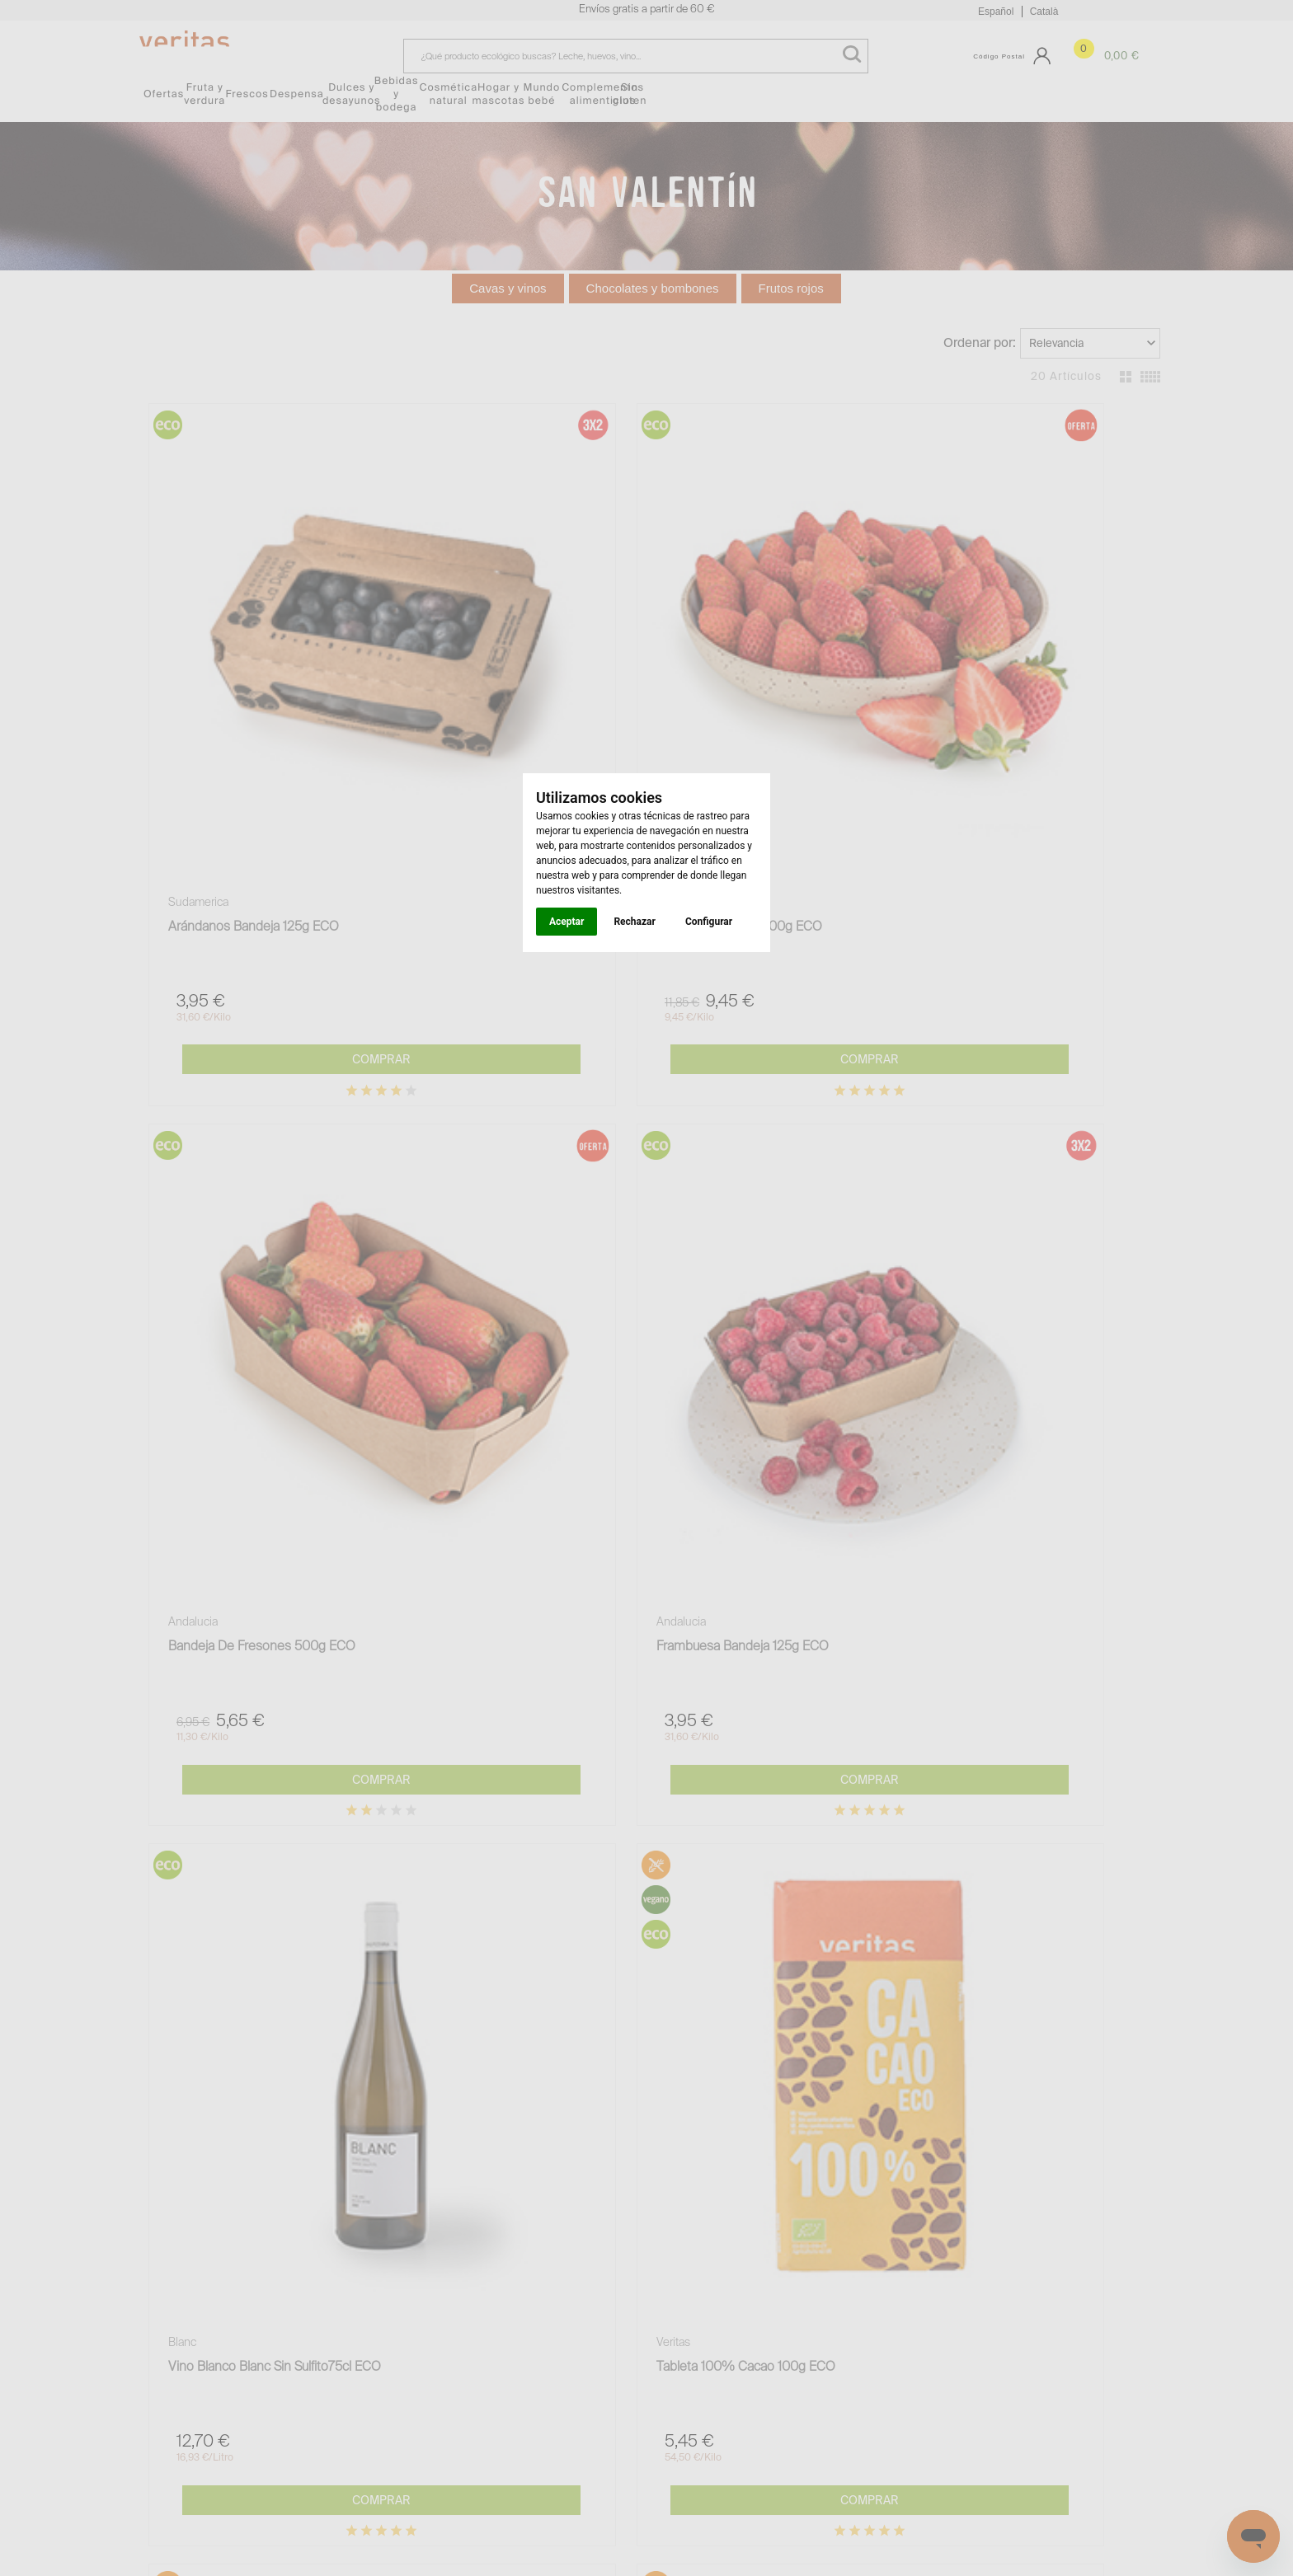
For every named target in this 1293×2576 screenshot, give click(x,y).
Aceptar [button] (566, 921)
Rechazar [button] (634, 921)
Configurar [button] (708, 921)
